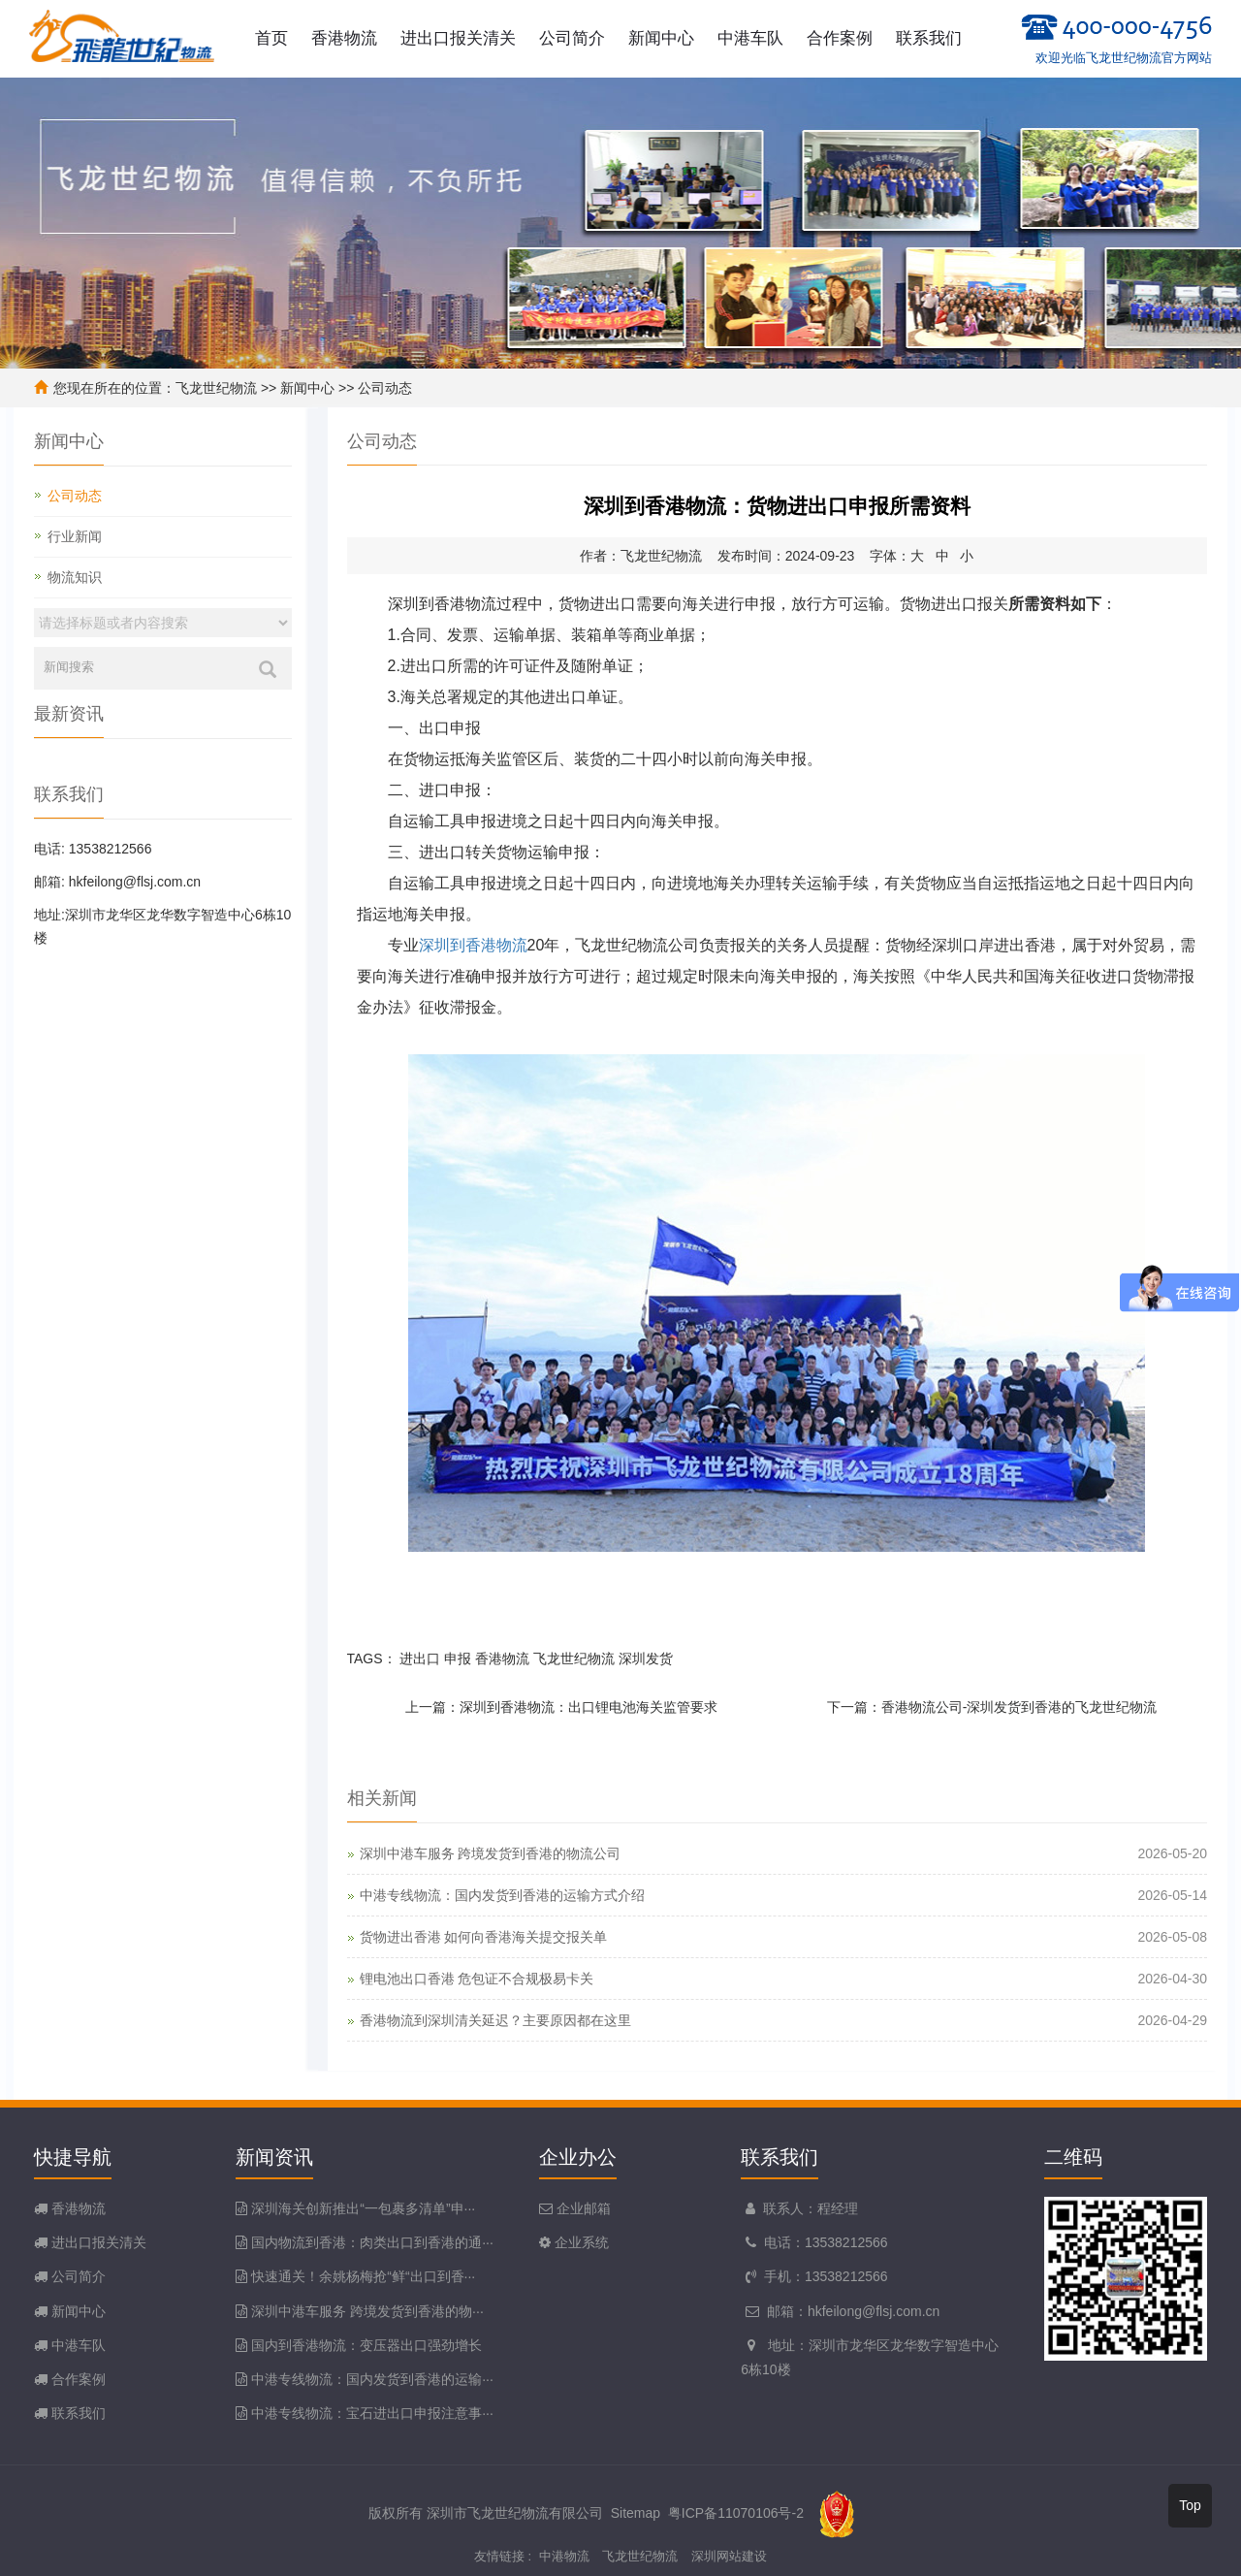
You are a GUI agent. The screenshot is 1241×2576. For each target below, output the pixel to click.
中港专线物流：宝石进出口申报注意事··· (372, 2413)
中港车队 (750, 38)
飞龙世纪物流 (216, 388)
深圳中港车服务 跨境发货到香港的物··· (367, 2311)
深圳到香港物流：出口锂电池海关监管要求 (588, 1707)
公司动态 (385, 388)
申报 (457, 1658)
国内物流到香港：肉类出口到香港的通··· (372, 2242)
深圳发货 (646, 1658)
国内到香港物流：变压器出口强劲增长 (366, 2345)
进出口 (419, 1658)
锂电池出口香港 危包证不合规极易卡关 (477, 1978)
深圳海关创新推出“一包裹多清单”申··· (363, 2208)
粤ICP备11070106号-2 (736, 2513)
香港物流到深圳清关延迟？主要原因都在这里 (495, 2020)
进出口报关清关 (458, 38)
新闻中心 (661, 38)
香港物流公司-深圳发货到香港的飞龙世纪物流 (1019, 1707)
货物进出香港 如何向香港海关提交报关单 (484, 1937)
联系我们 (929, 38)
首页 (271, 38)
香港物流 (344, 38)
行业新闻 (75, 536)
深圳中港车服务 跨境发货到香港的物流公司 (490, 1853)
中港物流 (564, 2556)
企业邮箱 (582, 2208)
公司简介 (572, 38)
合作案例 (840, 38)
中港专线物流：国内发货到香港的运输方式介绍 (502, 1895)
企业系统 (580, 2242)
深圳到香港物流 (473, 945)
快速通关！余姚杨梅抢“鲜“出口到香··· (363, 2276)
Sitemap (635, 2513)
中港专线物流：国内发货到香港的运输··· (372, 2379)
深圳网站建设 (729, 2556)
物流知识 (75, 577)
